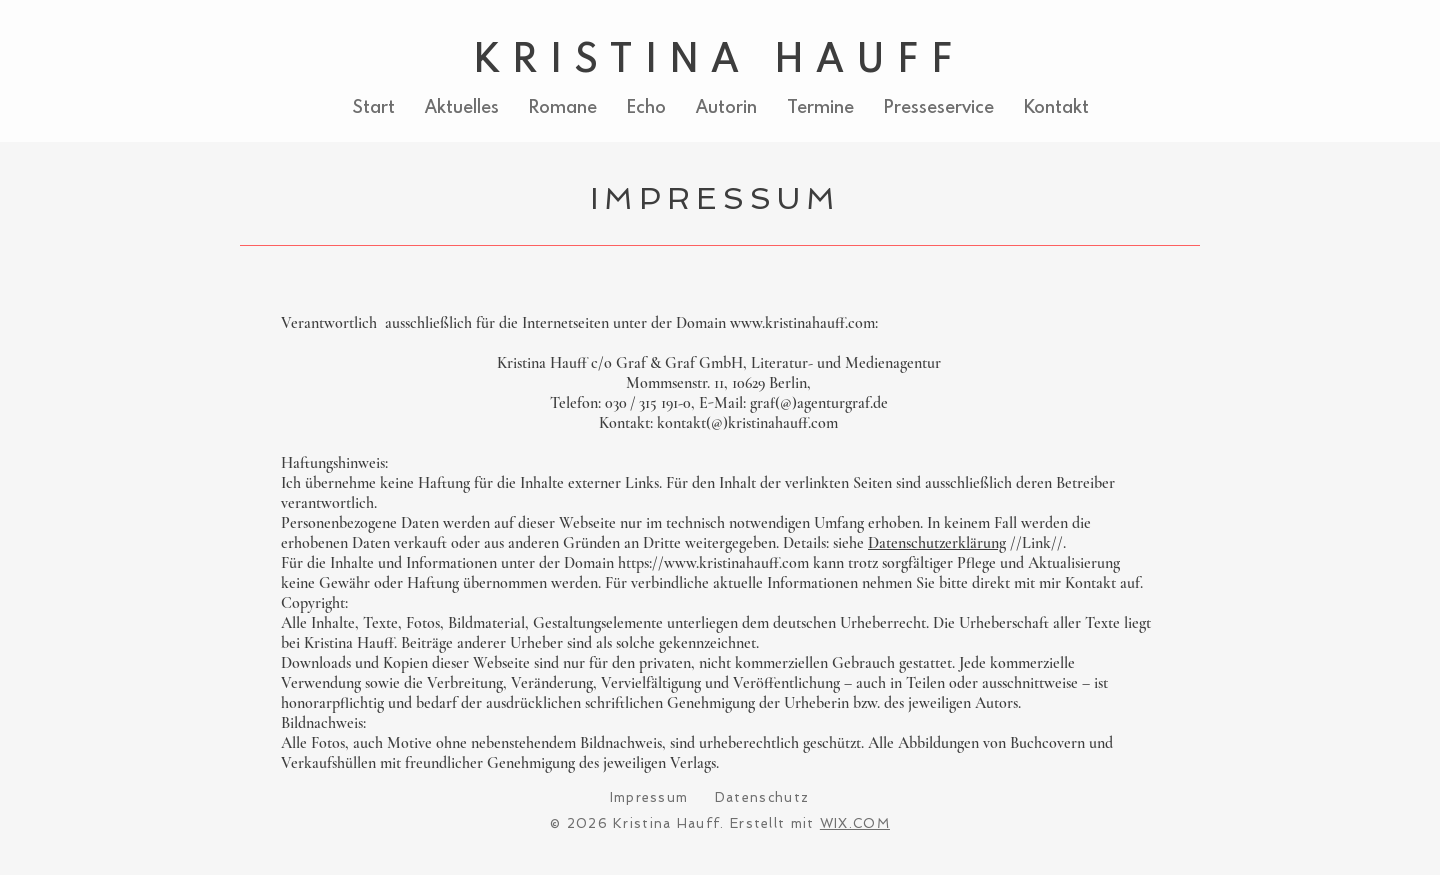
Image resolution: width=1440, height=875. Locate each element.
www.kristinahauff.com (802, 323)
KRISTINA (613, 57)
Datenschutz (762, 797)
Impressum (649, 797)
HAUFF (859, 57)
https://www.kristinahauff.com (713, 563)
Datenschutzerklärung (937, 543)
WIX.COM (855, 823)
